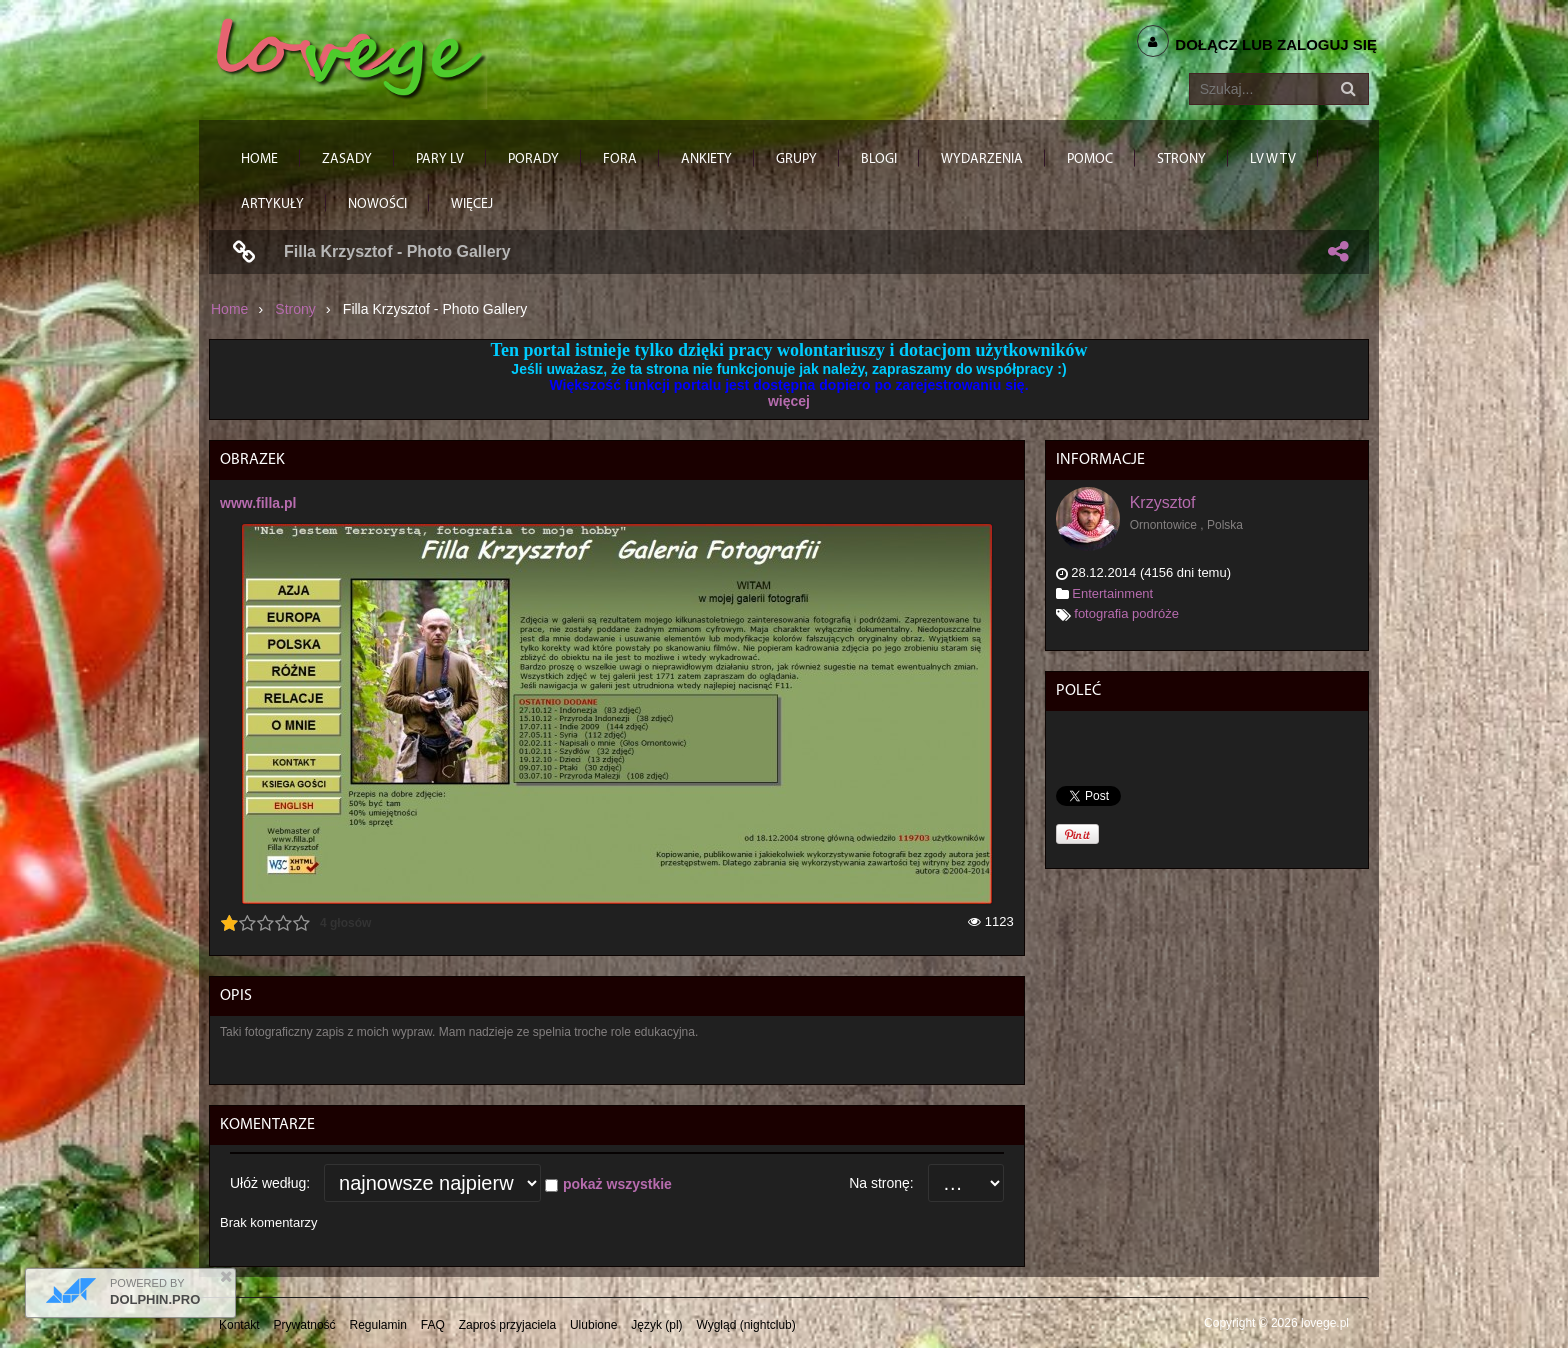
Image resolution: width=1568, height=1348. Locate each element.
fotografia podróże (1126, 613)
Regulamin (378, 1325)
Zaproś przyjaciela (507, 1325)
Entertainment (1112, 593)
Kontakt (239, 1325)
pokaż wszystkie (617, 1184)
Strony (295, 309)
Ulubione (593, 1325)
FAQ (433, 1325)
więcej (789, 401)
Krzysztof (1163, 502)
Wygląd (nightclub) (745, 1325)
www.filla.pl (258, 503)
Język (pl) (656, 1325)
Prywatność (305, 1325)
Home (229, 309)
